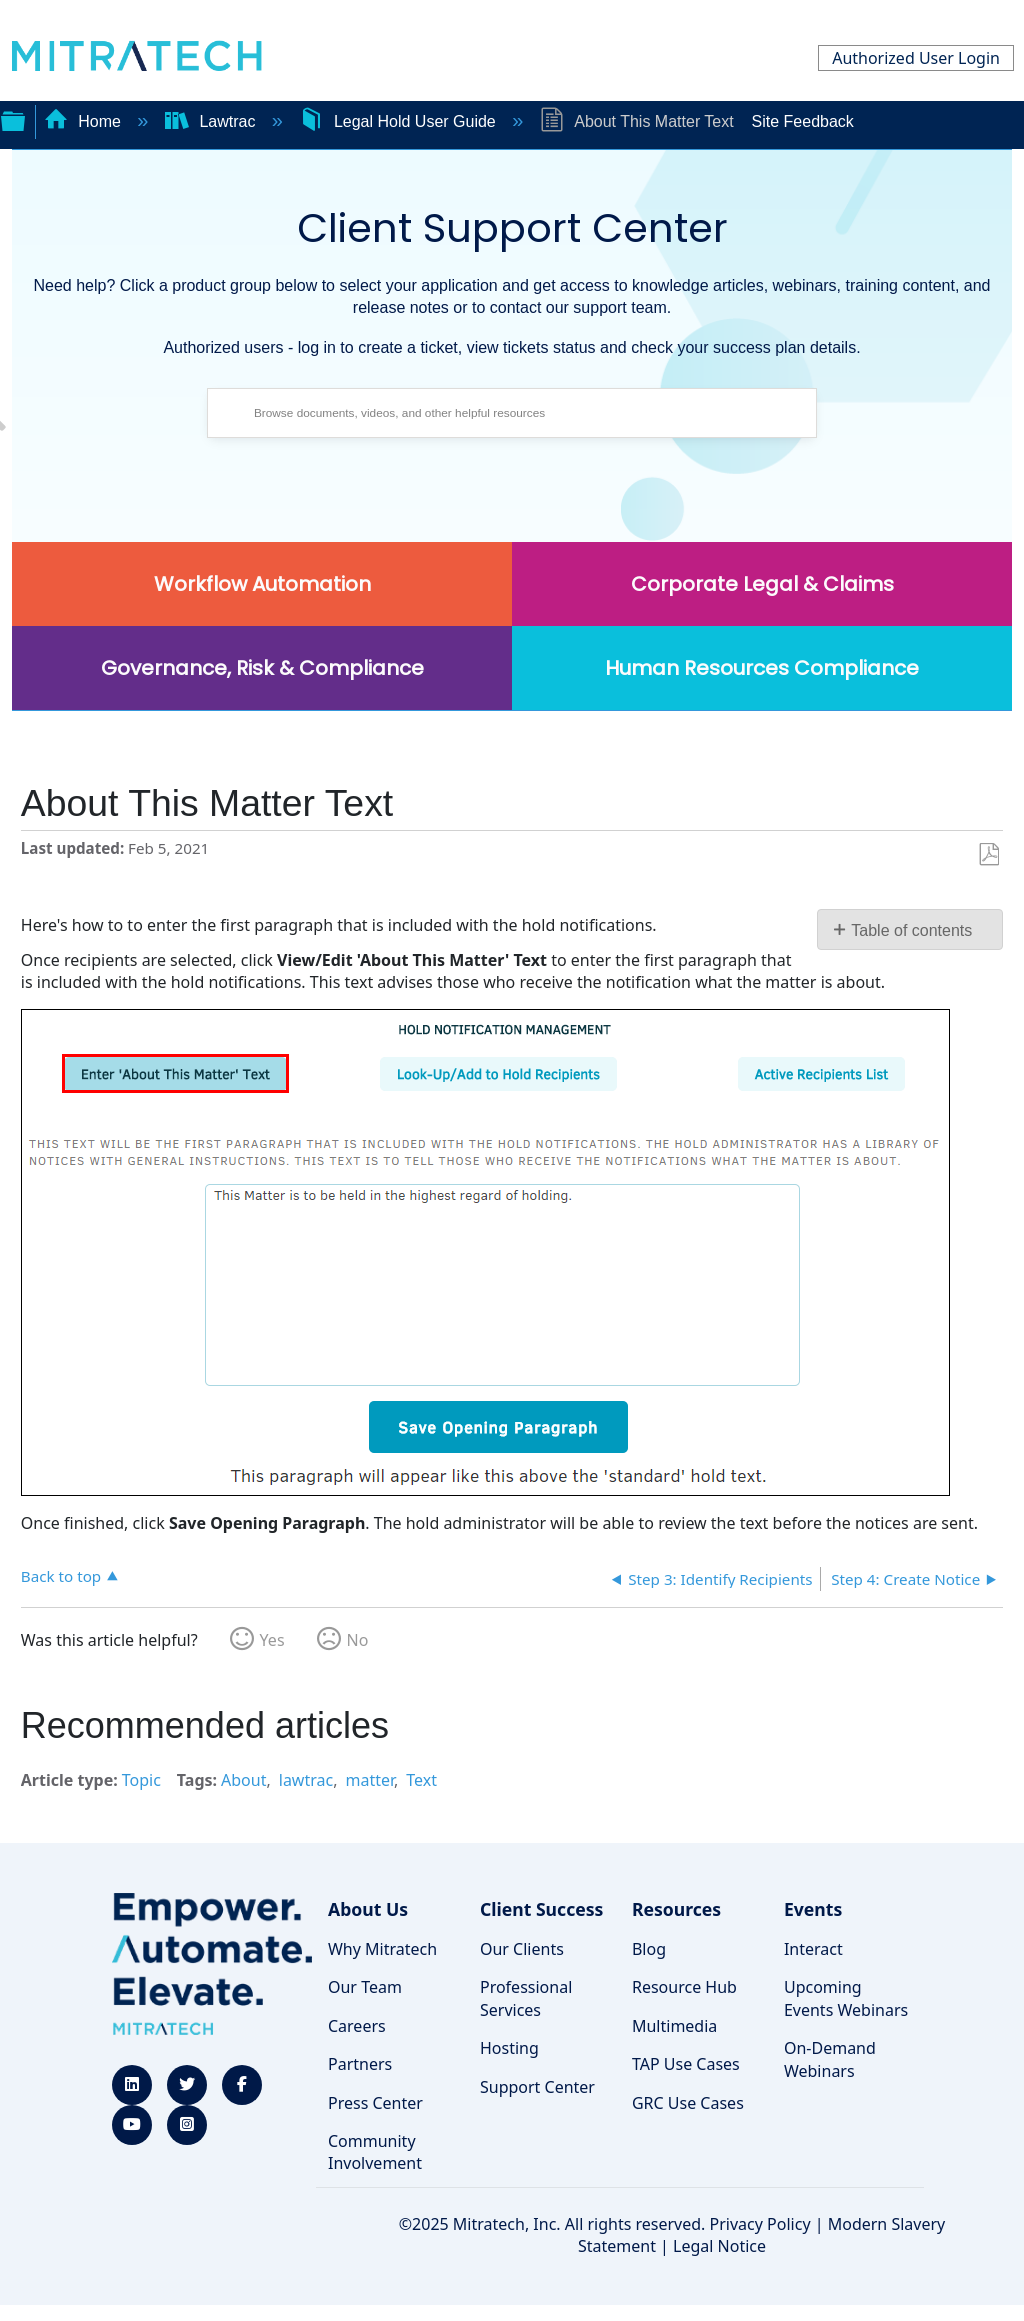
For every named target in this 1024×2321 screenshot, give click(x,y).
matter (369, 1780)
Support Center (537, 2087)
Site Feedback (803, 121)
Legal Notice (719, 2246)
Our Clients (522, 1949)
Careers (357, 2026)
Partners (360, 2064)
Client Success (541, 1909)
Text (421, 1780)
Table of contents (911, 930)
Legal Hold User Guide (399, 121)
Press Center (375, 2103)
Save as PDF (988, 855)
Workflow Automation (262, 584)
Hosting (509, 2048)
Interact (813, 1949)
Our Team (365, 1987)
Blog (649, 1949)
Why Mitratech (382, 1949)
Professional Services (526, 1998)
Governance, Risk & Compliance (262, 668)
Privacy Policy (760, 2224)
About (243, 1780)
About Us (368, 1909)
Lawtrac (212, 121)
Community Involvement (375, 2152)
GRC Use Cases (688, 2103)
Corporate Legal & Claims (762, 584)
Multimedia (674, 2026)
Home (85, 121)
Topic (141, 1780)
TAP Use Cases (686, 2064)
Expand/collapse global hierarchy (13, 119)
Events (813, 1909)
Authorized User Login (916, 58)
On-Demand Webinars (830, 2059)
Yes (272, 1640)
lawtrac (306, 1780)
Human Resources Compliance (762, 668)
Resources (676, 1909)
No (358, 1640)
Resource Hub (684, 1987)
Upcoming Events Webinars (846, 1998)
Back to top (61, 1575)
